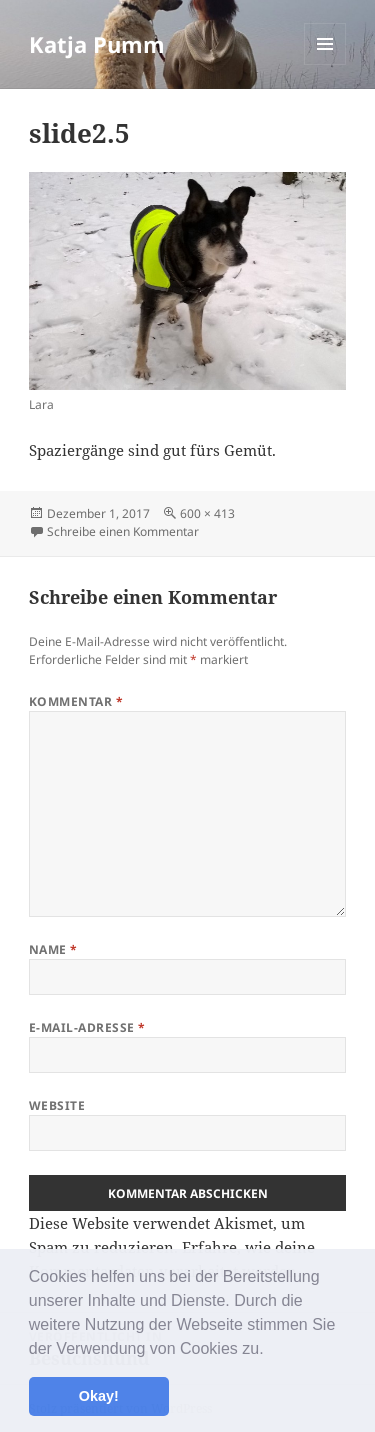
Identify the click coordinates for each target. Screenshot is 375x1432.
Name (53, 949)
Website (57, 1105)
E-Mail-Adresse (87, 1027)
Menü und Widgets (325, 64)
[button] (271, 1350)
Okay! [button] (99, 1396)
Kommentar (76, 701)
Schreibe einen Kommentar (123, 531)
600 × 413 (207, 513)
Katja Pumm (97, 44)
